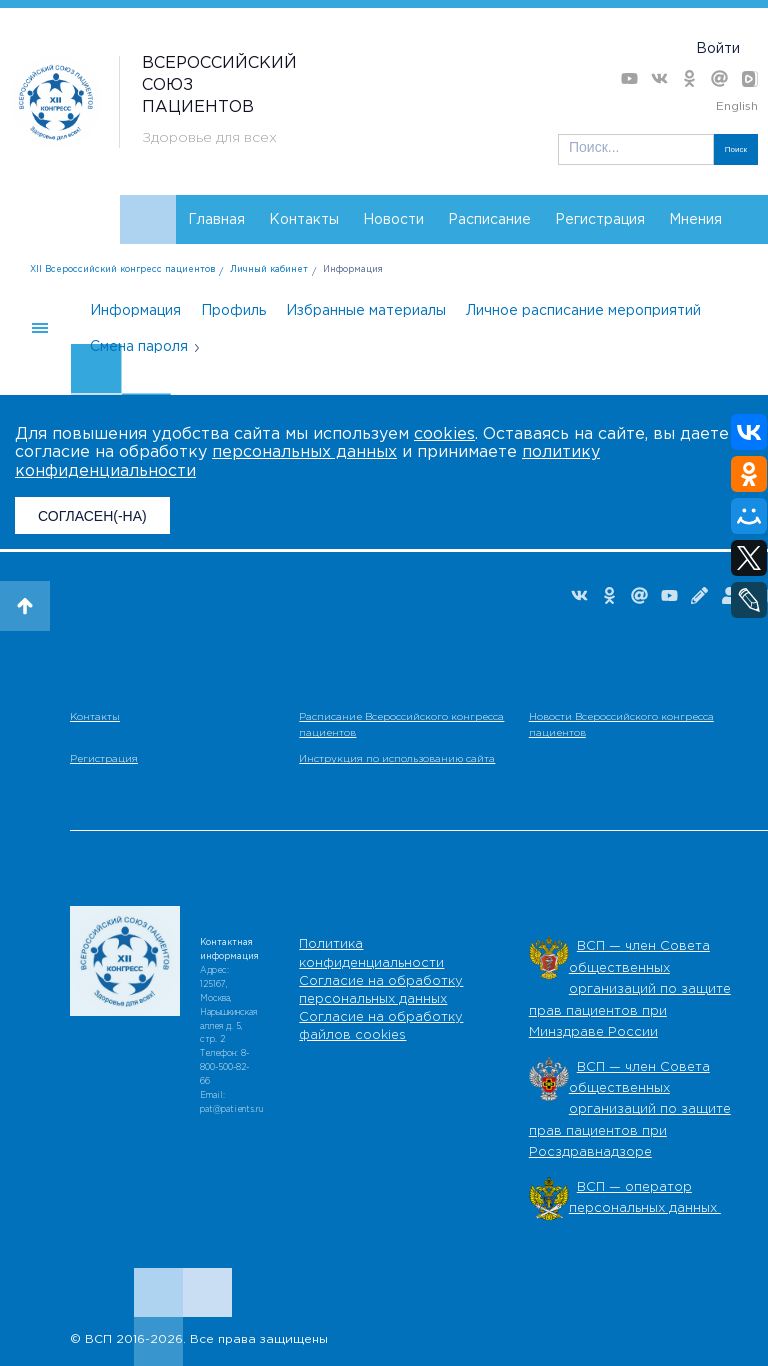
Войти (718, 49)
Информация (353, 269)
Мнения (695, 220)
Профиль (233, 311)
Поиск (736, 149)
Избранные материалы (366, 311)
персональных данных (304, 452)
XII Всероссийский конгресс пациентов (122, 269)
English (737, 106)
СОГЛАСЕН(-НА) (92, 516)
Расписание (489, 220)
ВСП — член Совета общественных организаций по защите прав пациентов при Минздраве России (630, 989)
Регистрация (600, 220)
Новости (393, 220)
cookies (444, 434)
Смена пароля (139, 347)
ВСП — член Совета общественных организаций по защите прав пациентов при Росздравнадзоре (630, 1110)
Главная (216, 220)
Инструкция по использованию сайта (397, 759)
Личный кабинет (269, 269)
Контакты (304, 220)
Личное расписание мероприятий (583, 311)
